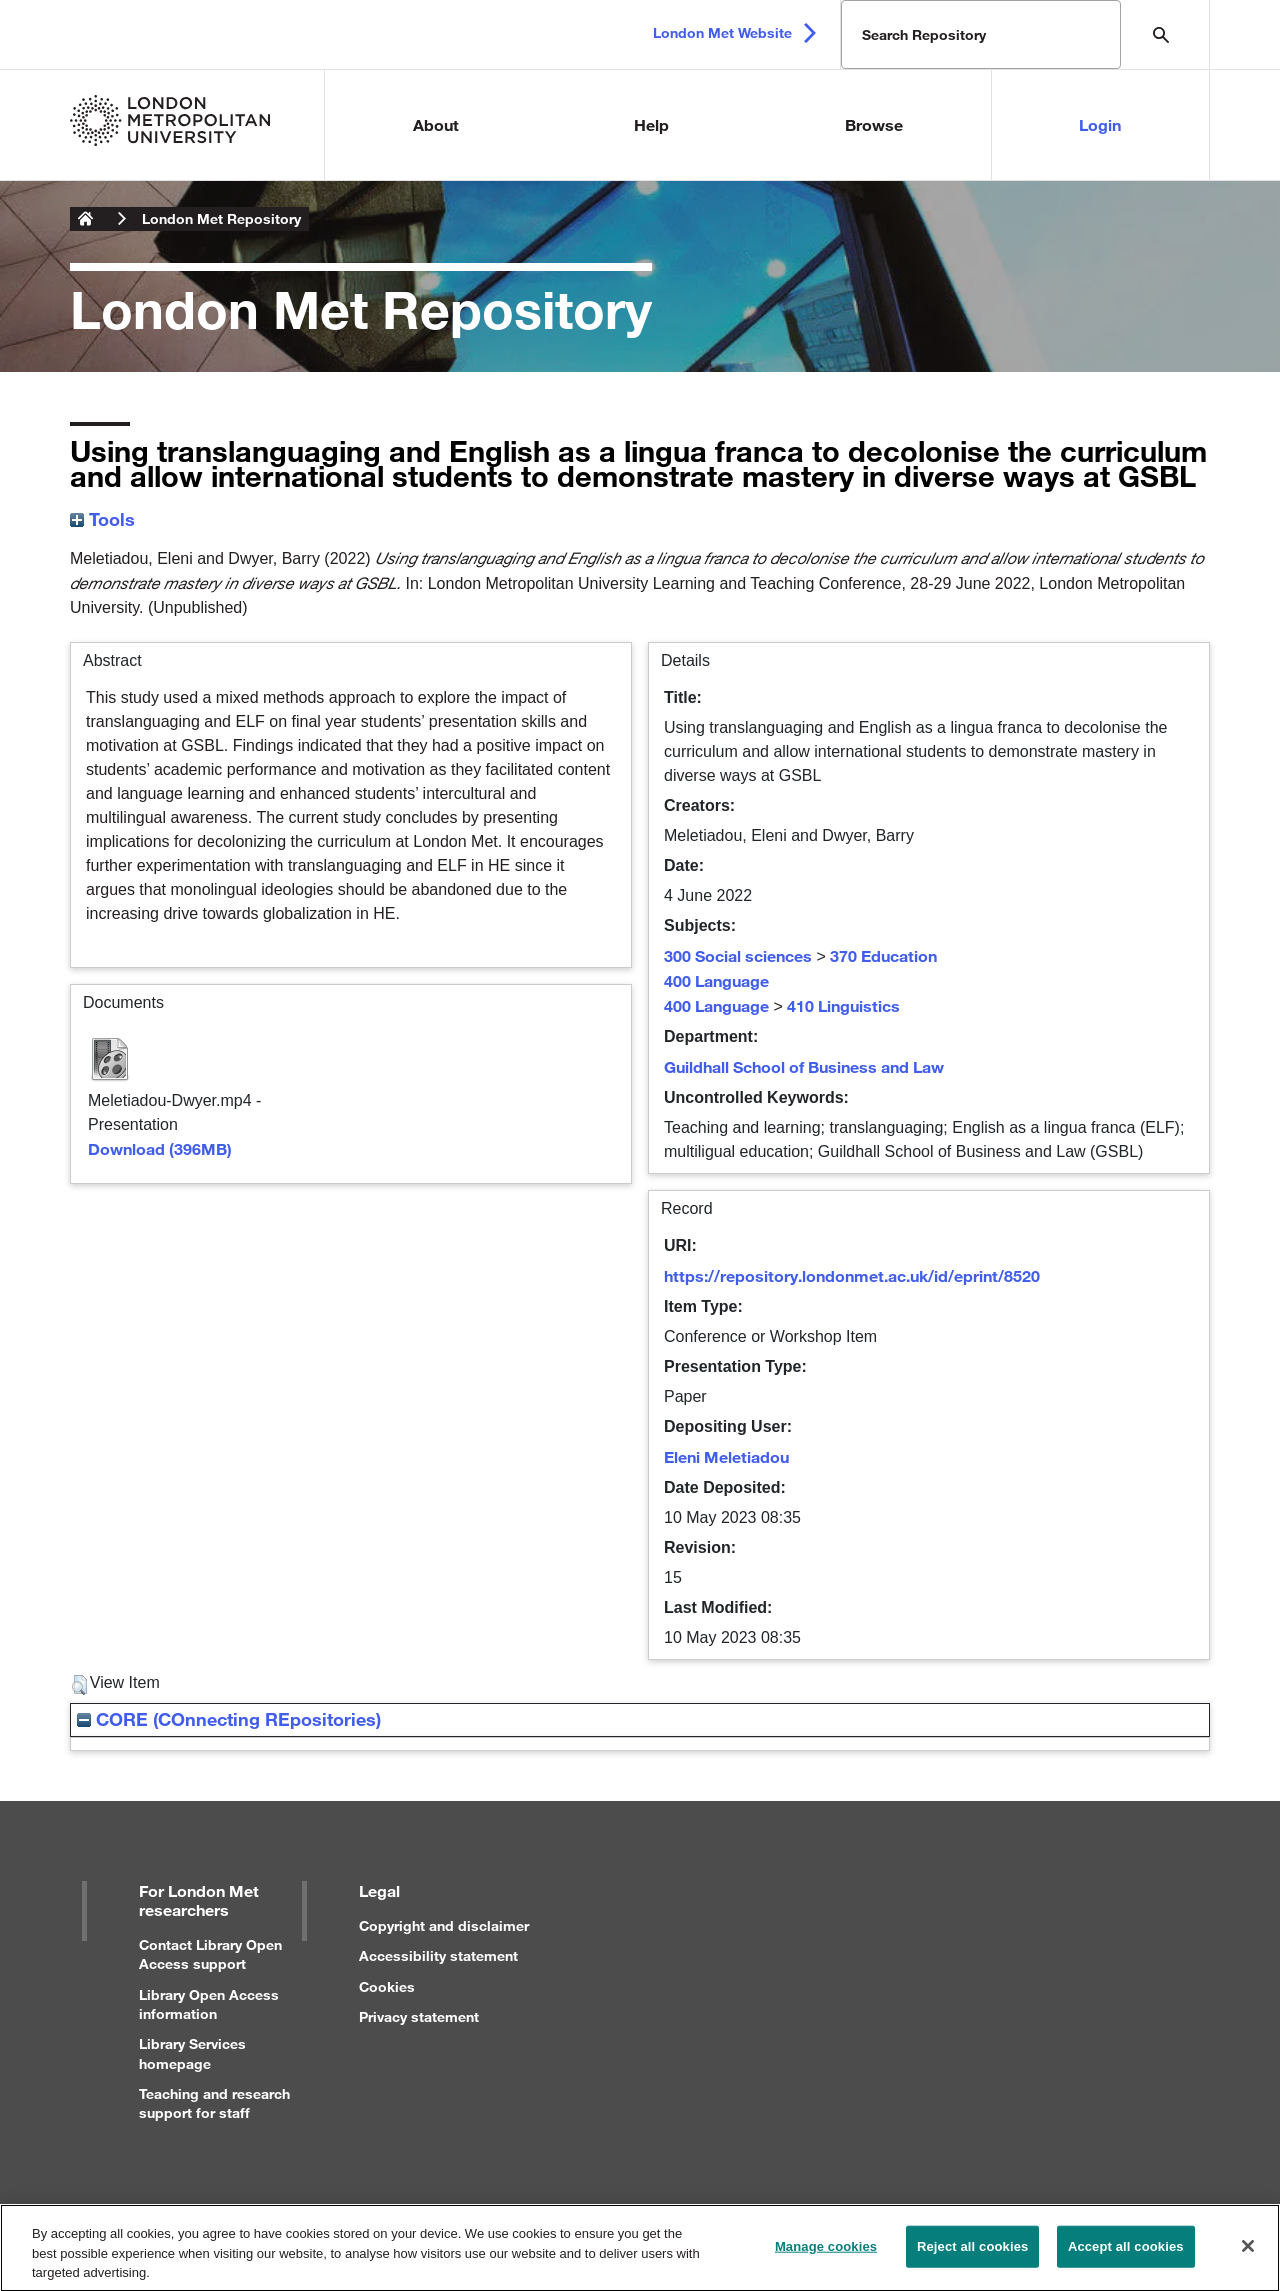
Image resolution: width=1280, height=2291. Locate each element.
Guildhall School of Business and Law (804, 1066)
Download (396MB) (160, 1148)
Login (1100, 124)
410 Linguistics (843, 1005)
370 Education (883, 955)
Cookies (387, 1986)
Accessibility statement (438, 1955)
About (436, 124)
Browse (874, 124)
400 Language (716, 980)
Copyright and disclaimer (444, 1925)
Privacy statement (419, 2016)
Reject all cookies (972, 2255)
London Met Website (722, 32)
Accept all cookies (1126, 2255)
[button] (79, 1685)
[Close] (1248, 2255)
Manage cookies (826, 2255)
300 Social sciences (738, 955)
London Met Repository (221, 218)
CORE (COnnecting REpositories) (229, 1719)
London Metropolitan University (86, 219)
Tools (102, 519)
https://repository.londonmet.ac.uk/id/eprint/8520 (852, 1275)
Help (651, 124)
